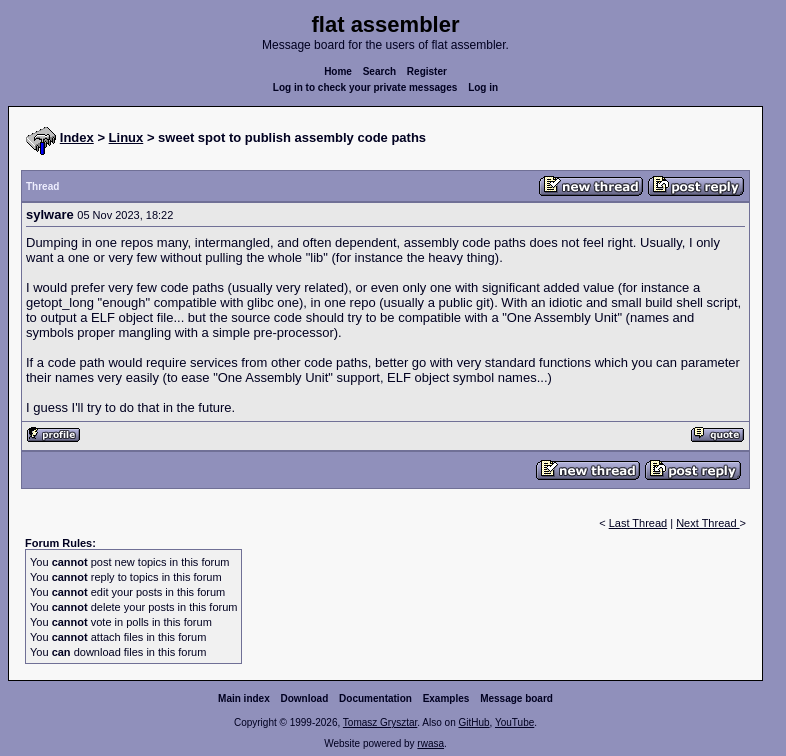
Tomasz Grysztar (380, 722)
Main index (244, 698)
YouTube (514, 722)
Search (379, 71)
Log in (483, 87)
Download (305, 698)
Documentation (375, 698)
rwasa (430, 743)
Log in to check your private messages (365, 87)
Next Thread (707, 523)
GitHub (473, 722)
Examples (446, 698)
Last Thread (638, 523)
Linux (126, 137)
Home (338, 71)
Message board (516, 698)
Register (427, 71)
